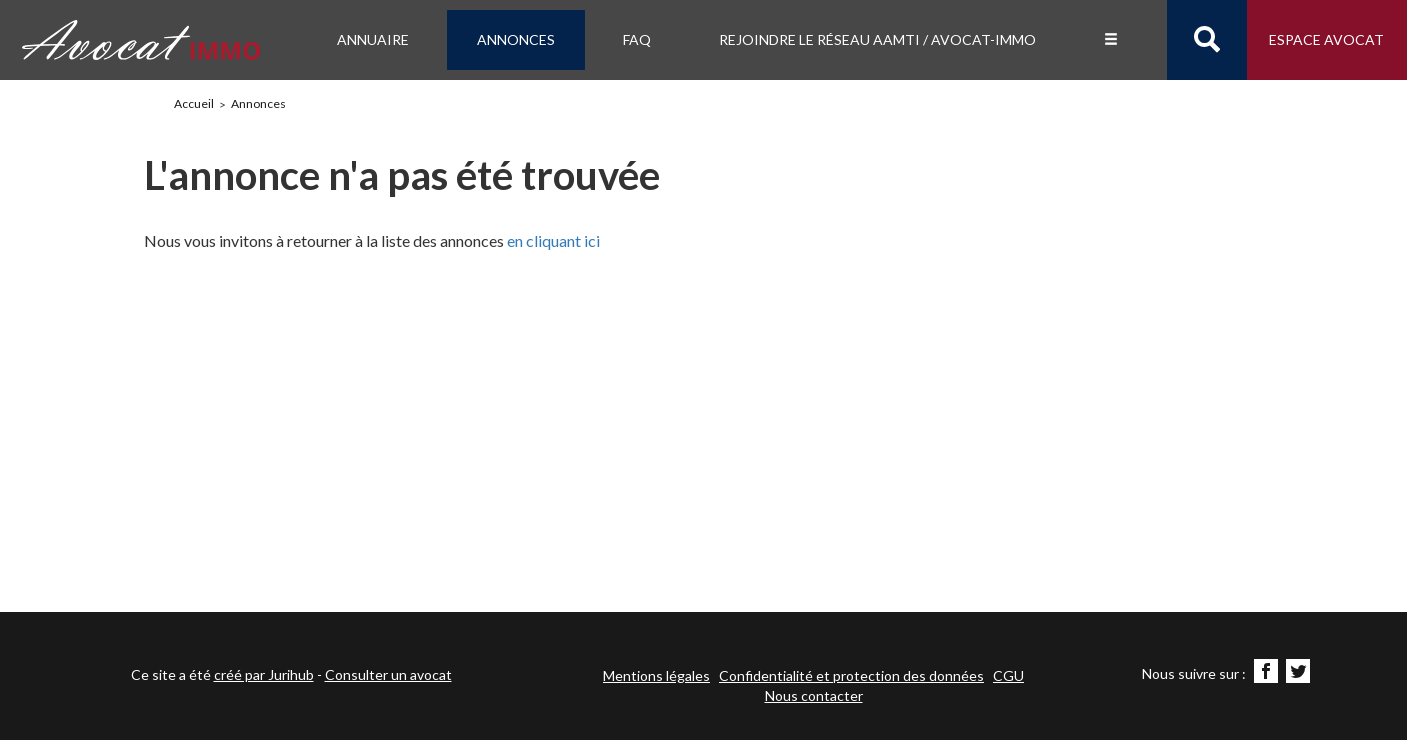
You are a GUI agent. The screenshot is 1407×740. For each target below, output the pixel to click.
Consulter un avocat (388, 674)
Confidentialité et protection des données (851, 675)
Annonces (516, 39)
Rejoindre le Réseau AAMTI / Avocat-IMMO (877, 39)
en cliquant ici (553, 240)
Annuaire (373, 39)
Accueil (194, 103)
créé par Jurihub (264, 674)
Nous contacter (814, 695)
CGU (1008, 675)
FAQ (637, 39)
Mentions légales (656, 675)
